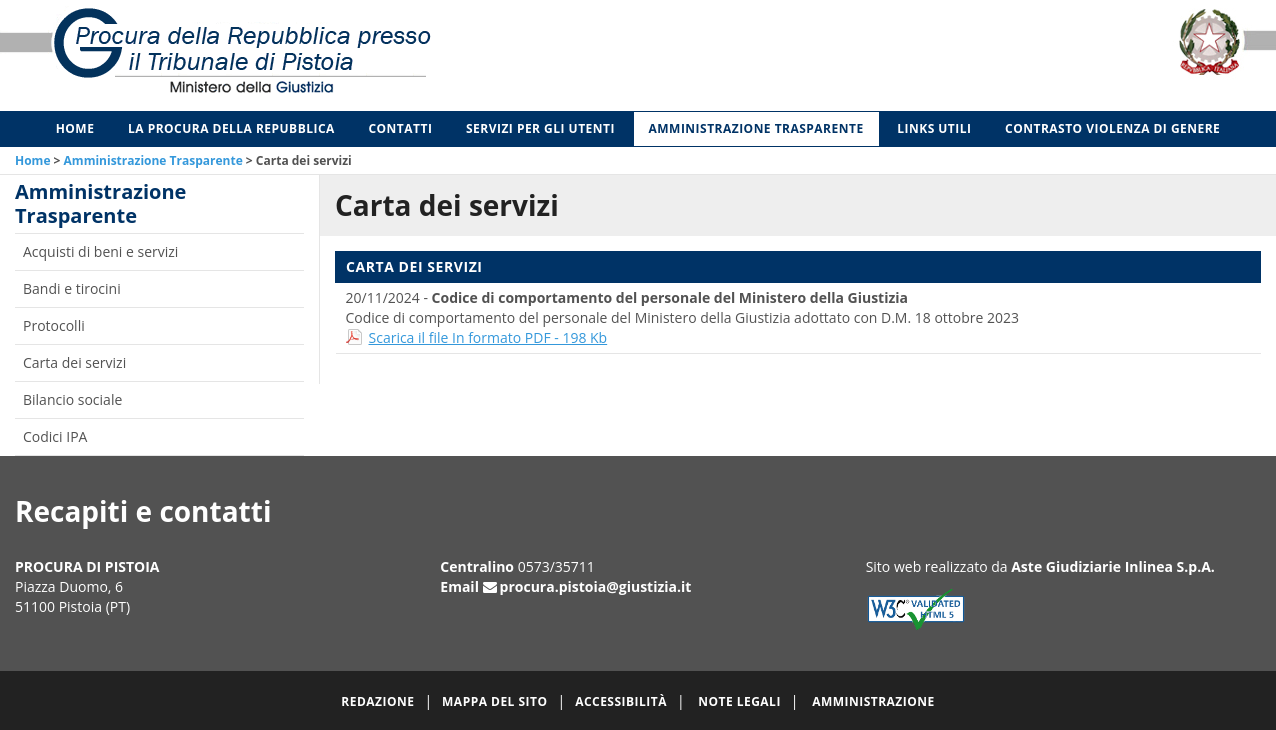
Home (75, 128)
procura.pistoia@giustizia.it (596, 586)
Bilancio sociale (72, 399)
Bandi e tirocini (72, 288)
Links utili (934, 128)
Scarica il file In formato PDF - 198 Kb (488, 337)
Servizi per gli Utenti (540, 128)
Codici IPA (55, 436)
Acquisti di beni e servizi (100, 251)
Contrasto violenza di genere (1112, 128)
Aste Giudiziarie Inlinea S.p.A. (1113, 566)
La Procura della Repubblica (231, 128)
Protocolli (54, 325)
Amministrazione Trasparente (756, 128)
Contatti (400, 128)
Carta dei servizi (74, 362)
